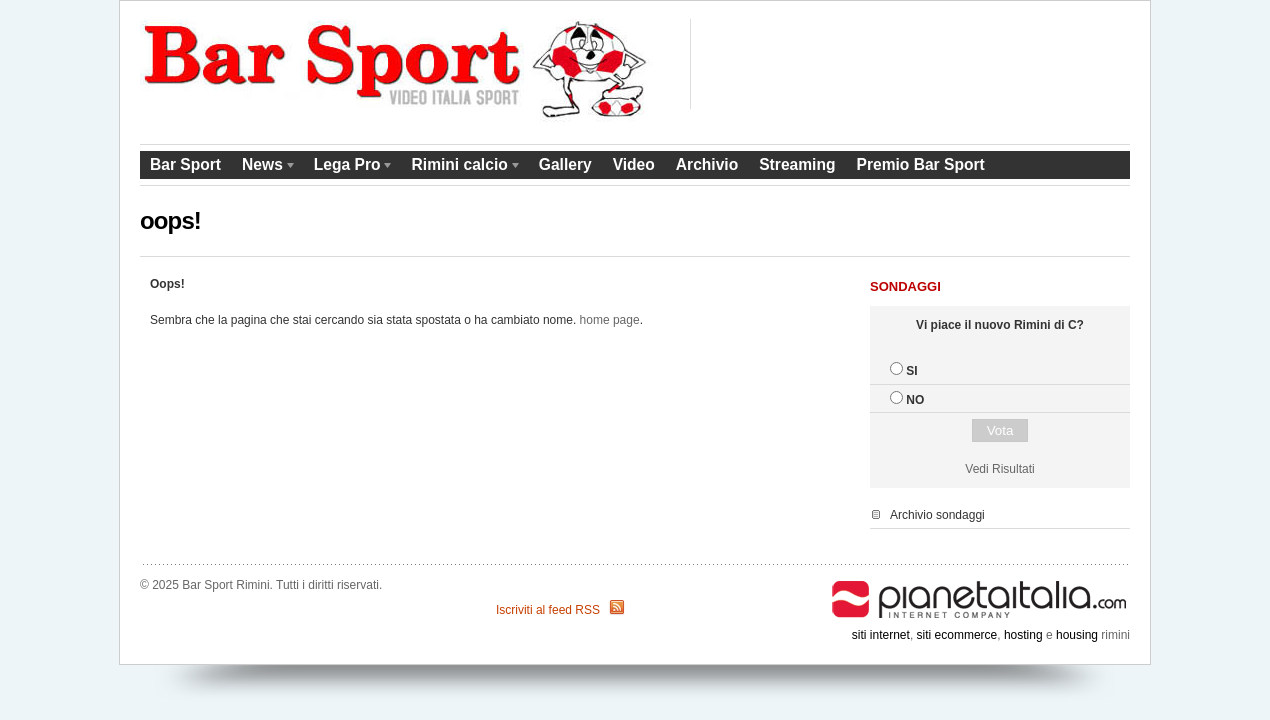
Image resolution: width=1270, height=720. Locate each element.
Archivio (707, 164)
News (264, 167)
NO (915, 400)
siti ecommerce (957, 635)
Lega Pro (349, 167)
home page (610, 320)
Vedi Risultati (999, 469)
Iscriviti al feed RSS (548, 610)
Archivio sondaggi (937, 515)
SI (911, 371)
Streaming (797, 164)
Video (634, 164)
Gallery (565, 164)
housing (1077, 635)
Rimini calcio (462, 167)
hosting (1023, 635)
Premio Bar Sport (920, 164)
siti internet (881, 635)
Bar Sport (185, 164)
